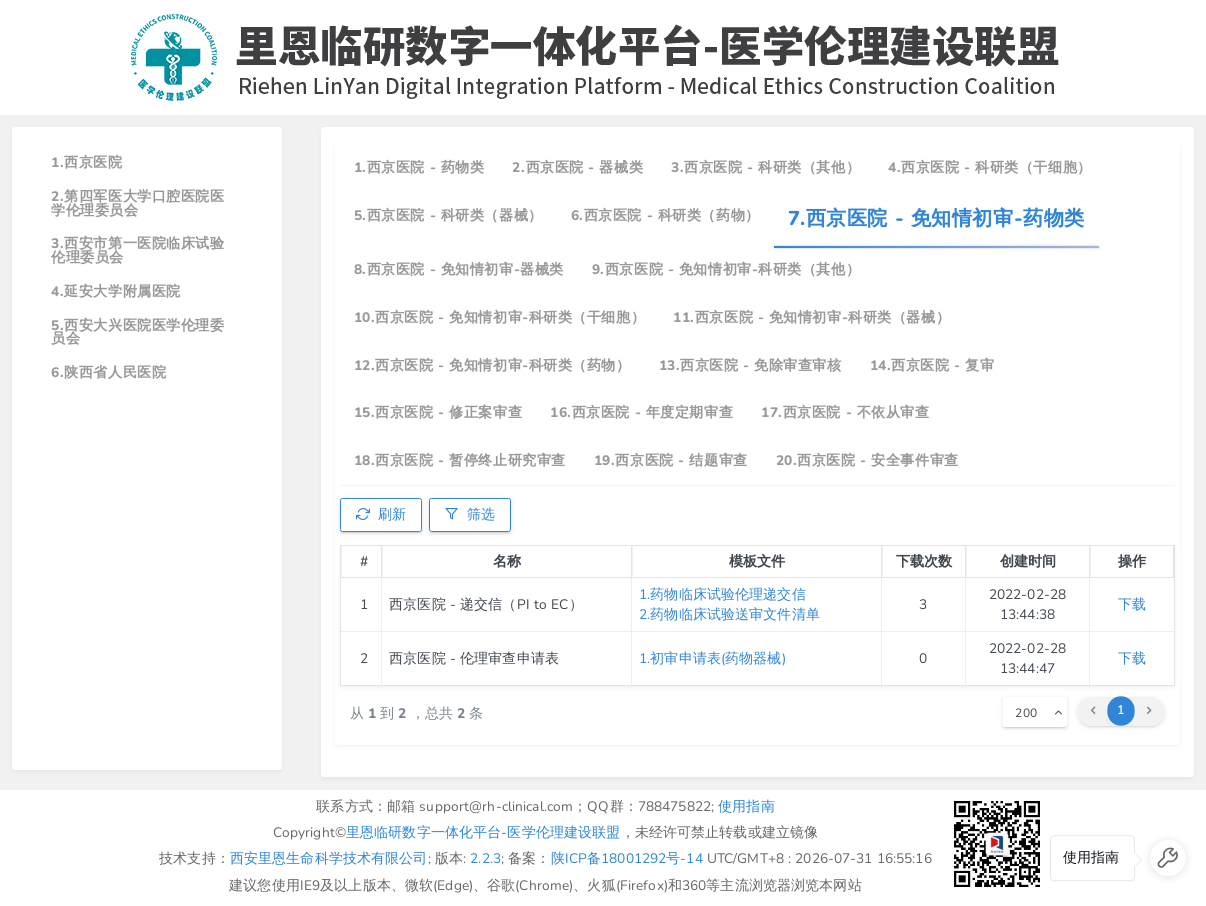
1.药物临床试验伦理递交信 (722, 594)
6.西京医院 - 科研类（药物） (665, 215)
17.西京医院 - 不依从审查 (845, 412)
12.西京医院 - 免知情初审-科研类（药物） (492, 365)
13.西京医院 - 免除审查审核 (750, 365)
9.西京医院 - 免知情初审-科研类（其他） (726, 269)
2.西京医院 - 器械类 (577, 167)
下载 (1132, 604)
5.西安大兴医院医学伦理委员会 (137, 332)
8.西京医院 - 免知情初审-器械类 (459, 269)
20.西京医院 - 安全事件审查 (867, 460)
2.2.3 (485, 858)
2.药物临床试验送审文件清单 (729, 614)
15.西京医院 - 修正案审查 (438, 412)
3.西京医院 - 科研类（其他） (765, 167)
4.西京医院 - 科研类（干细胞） (990, 167)
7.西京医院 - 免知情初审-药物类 (936, 218)
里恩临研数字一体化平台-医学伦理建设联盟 (483, 832)
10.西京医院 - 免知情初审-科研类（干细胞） (499, 317)
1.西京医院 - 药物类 (419, 167)
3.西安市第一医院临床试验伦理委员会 (137, 250)
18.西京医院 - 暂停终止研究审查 (460, 460)
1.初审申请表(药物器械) (712, 658)
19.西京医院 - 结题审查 (671, 460)
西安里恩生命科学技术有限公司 (329, 858)
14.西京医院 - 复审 (932, 365)
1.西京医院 (86, 162)
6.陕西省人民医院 (108, 372)
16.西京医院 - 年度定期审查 (641, 412)
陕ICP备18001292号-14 (627, 858)
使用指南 (746, 806)
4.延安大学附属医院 (116, 291)
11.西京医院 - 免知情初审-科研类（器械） (811, 317)
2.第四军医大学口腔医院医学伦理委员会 (137, 203)
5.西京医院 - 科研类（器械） (448, 215)
